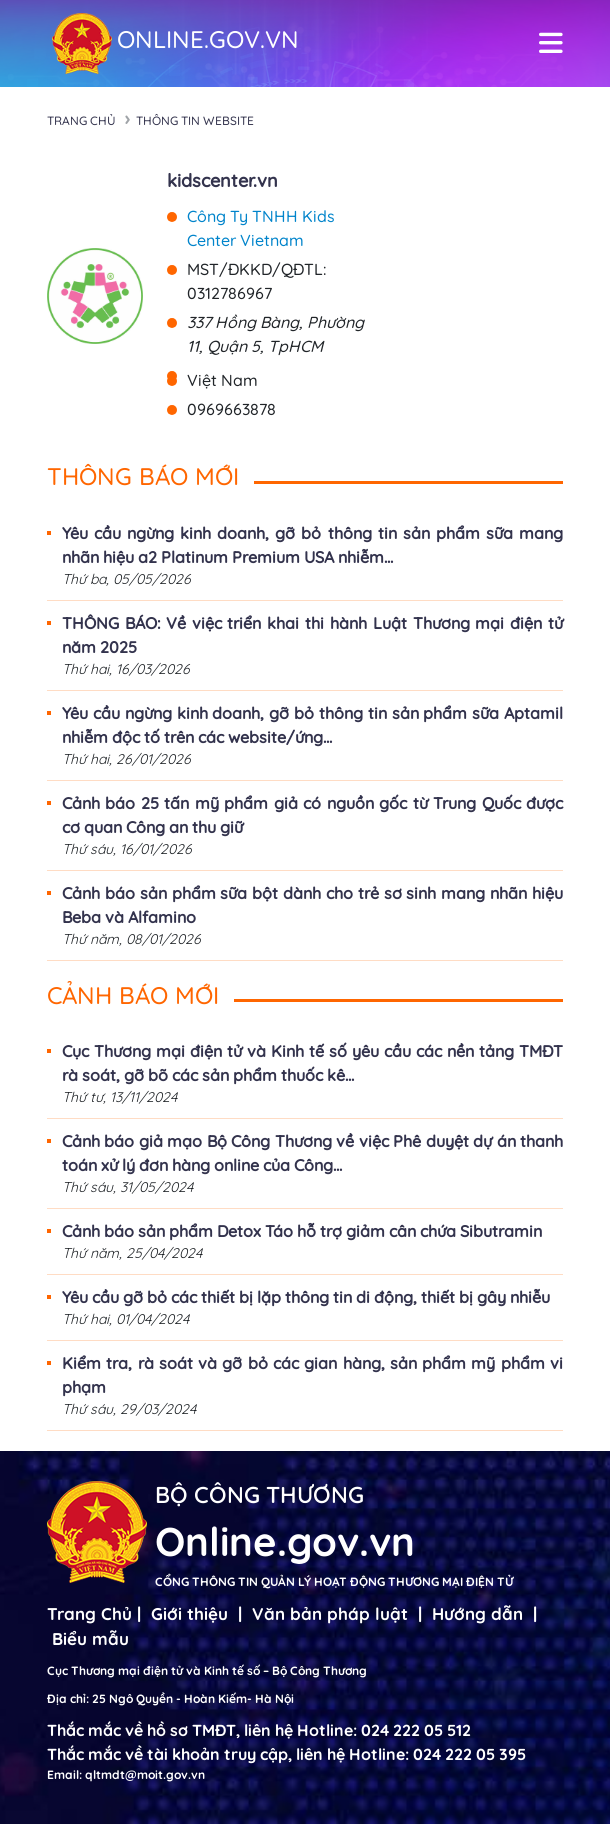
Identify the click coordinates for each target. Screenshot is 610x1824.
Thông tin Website (195, 120)
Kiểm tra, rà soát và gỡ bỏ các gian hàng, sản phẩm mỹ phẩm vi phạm (312, 1375)
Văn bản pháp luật (330, 1613)
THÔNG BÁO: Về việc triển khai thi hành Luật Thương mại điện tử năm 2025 (312, 635)
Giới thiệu (189, 1613)
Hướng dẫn (477, 1613)
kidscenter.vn (222, 180)
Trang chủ (81, 120)
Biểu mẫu (90, 1638)
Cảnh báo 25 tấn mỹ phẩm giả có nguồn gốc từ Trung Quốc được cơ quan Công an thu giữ (312, 815)
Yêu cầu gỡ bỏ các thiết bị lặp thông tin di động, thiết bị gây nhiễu (306, 1297)
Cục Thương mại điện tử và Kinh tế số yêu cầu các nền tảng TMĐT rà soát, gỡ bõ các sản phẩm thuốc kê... (312, 1063)
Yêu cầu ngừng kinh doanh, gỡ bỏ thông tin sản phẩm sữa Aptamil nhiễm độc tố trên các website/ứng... (312, 725)
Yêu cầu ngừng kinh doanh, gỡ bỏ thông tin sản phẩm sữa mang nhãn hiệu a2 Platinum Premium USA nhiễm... (312, 545)
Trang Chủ (89, 1613)
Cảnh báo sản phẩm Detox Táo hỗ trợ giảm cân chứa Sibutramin (302, 1231)
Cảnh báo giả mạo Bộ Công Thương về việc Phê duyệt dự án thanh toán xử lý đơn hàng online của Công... (312, 1153)
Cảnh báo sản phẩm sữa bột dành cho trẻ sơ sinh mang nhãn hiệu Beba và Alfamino (312, 905)
